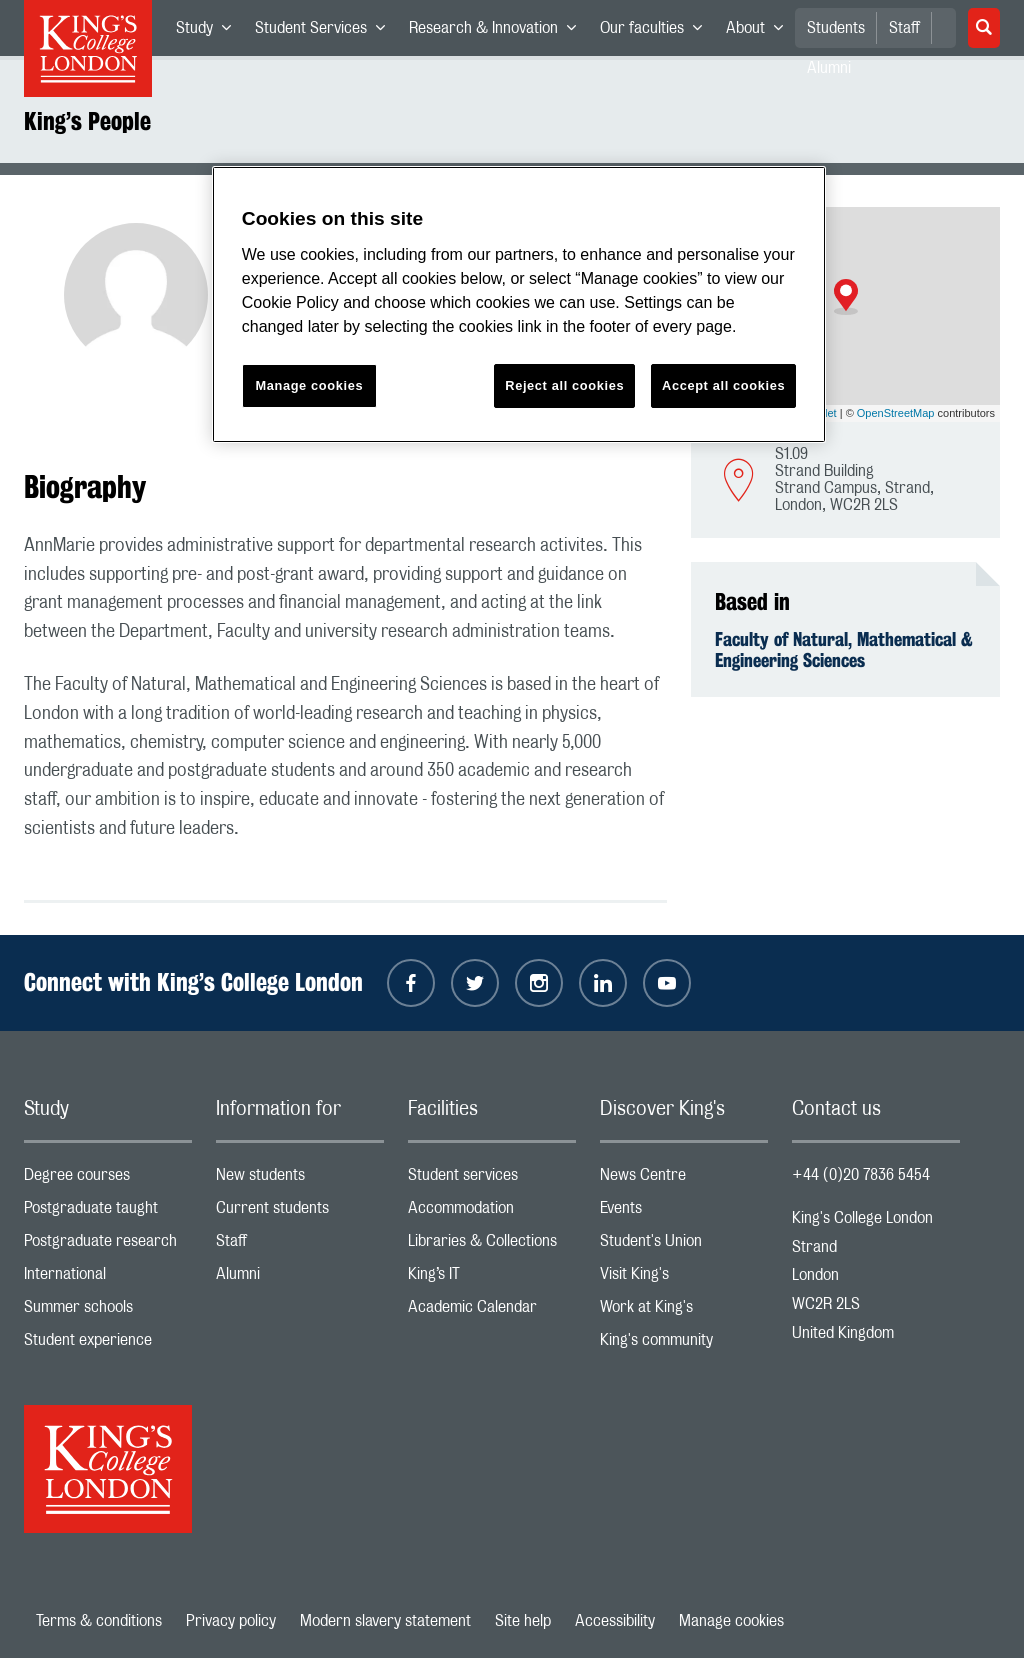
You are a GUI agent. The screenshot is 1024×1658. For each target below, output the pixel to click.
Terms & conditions (99, 1621)
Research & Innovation (498, 32)
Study (209, 32)
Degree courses (108, 1179)
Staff (904, 28)
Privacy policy (231, 1621)
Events (684, 1212)
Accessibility (615, 1621)
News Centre (684, 1179)
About (760, 32)
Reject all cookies (564, 385)
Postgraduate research (108, 1245)
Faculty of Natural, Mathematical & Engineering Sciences (844, 650)
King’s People (87, 121)
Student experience (108, 1344)
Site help (523, 1621)
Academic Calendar (492, 1311)
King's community (684, 1344)
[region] (519, 304)
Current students (300, 1212)
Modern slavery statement (385, 1621)
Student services (492, 1179)
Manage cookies (731, 1621)
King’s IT (492, 1278)
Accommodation (492, 1212)
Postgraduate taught (108, 1212)
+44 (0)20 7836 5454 (861, 1175)
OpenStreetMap (896, 413)
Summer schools (108, 1311)
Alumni (300, 1278)
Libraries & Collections (492, 1245)
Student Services (326, 32)
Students (836, 28)
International (108, 1278)
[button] (846, 297)
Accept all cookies (723, 385)
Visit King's (684, 1278)
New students (300, 1179)
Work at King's (684, 1311)
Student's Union (684, 1245)
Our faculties (657, 32)
